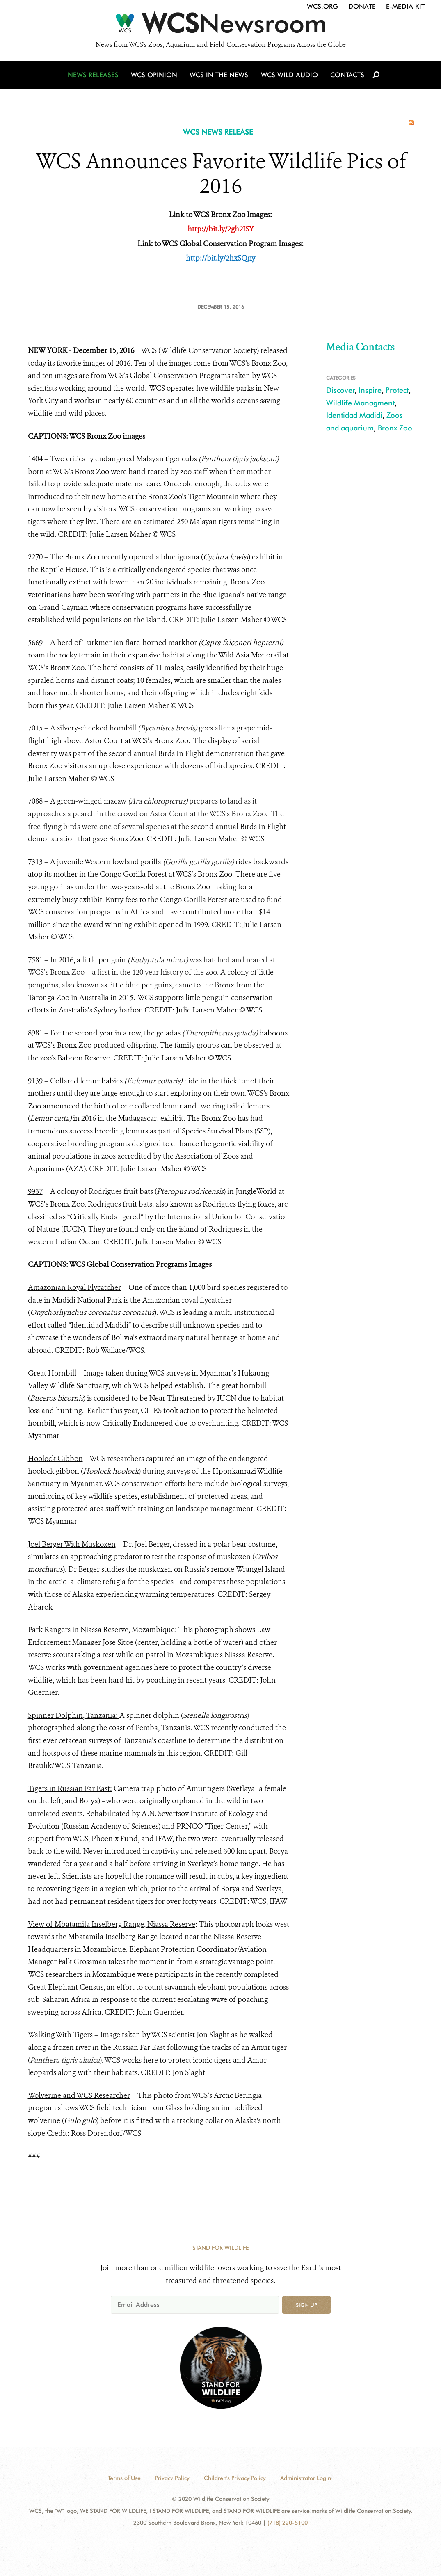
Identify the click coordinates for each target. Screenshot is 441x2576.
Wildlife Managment (360, 402)
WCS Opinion (154, 75)
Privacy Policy (172, 2478)
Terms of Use (124, 2478)
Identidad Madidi (354, 415)
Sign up (306, 2304)
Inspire (370, 390)
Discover (340, 390)
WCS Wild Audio (289, 75)
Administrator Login (305, 2478)
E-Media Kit (405, 6)
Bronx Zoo (395, 428)
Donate (362, 6)
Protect (397, 390)
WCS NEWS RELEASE (218, 132)
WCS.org (322, 6)
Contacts (347, 75)
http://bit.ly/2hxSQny (220, 258)
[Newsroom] (220, 25)
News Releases (93, 75)
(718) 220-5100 (287, 2522)
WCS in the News (219, 75)
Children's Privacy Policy (235, 2478)
